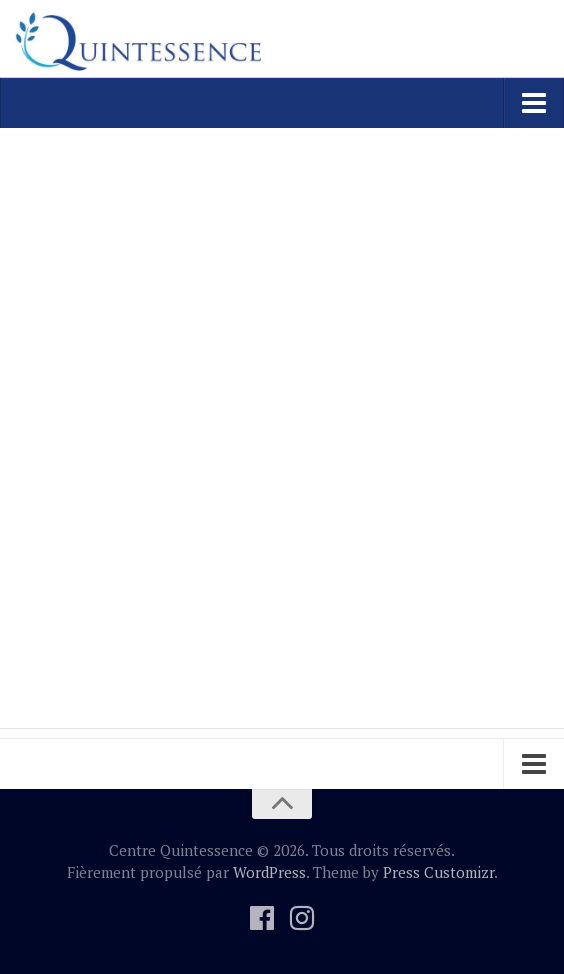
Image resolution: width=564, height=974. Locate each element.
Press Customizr (438, 872)
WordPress (269, 872)
